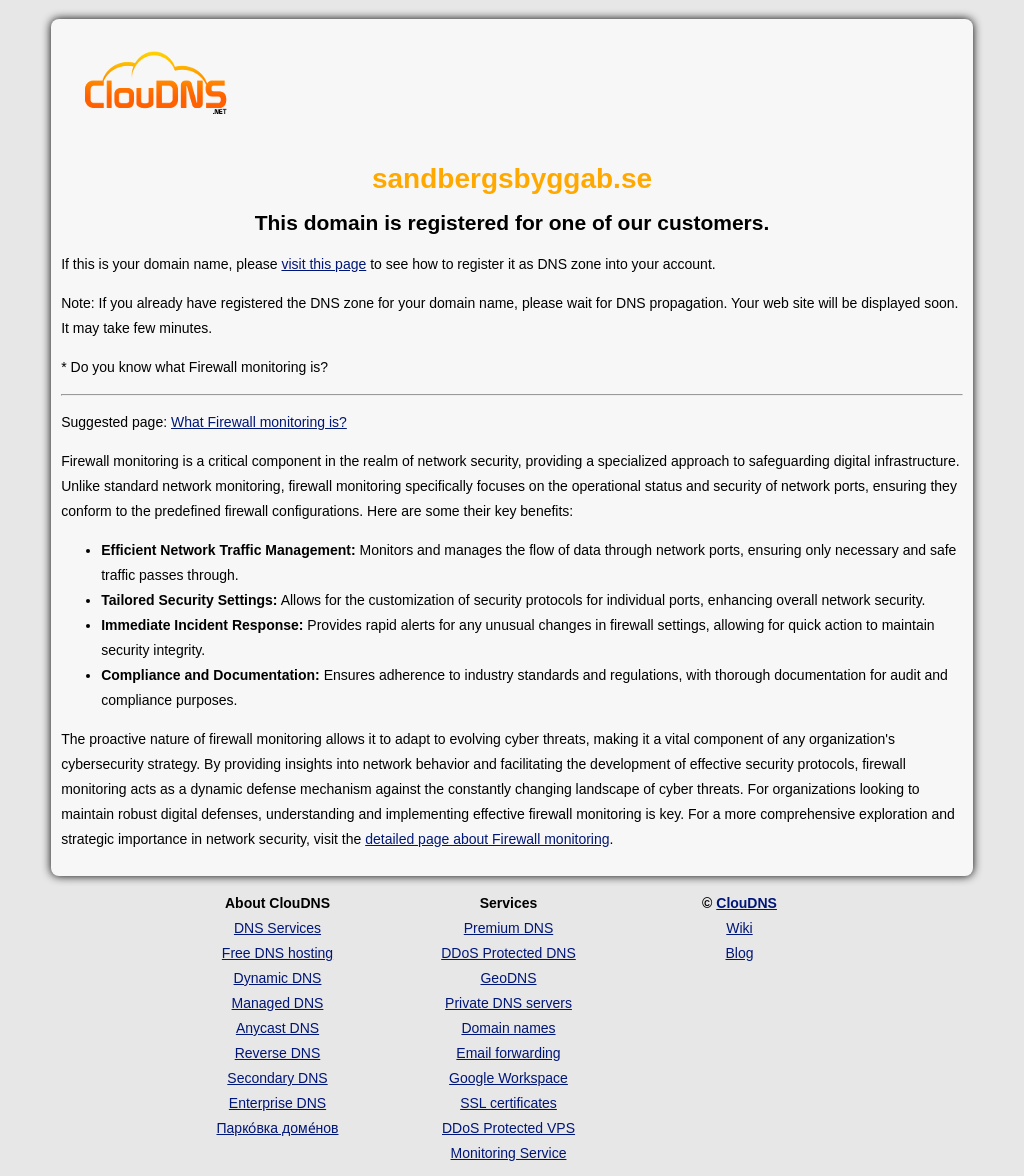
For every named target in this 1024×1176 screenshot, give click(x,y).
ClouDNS (746, 903)
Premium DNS (508, 928)
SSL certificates (508, 1103)
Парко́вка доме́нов (278, 1128)
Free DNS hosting (277, 953)
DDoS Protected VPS (508, 1128)
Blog (739, 953)
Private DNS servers (508, 1003)
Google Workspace (508, 1078)
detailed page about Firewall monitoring (487, 839)
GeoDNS (508, 978)
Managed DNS (278, 1003)
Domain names (508, 1028)
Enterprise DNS (277, 1103)
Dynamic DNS (278, 978)
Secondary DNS (277, 1078)
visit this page (323, 264)
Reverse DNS (278, 1053)
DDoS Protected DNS (508, 953)
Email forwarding (508, 1053)
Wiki (739, 928)
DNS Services (277, 928)
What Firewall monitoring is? (259, 422)
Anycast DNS (277, 1028)
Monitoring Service (509, 1153)
